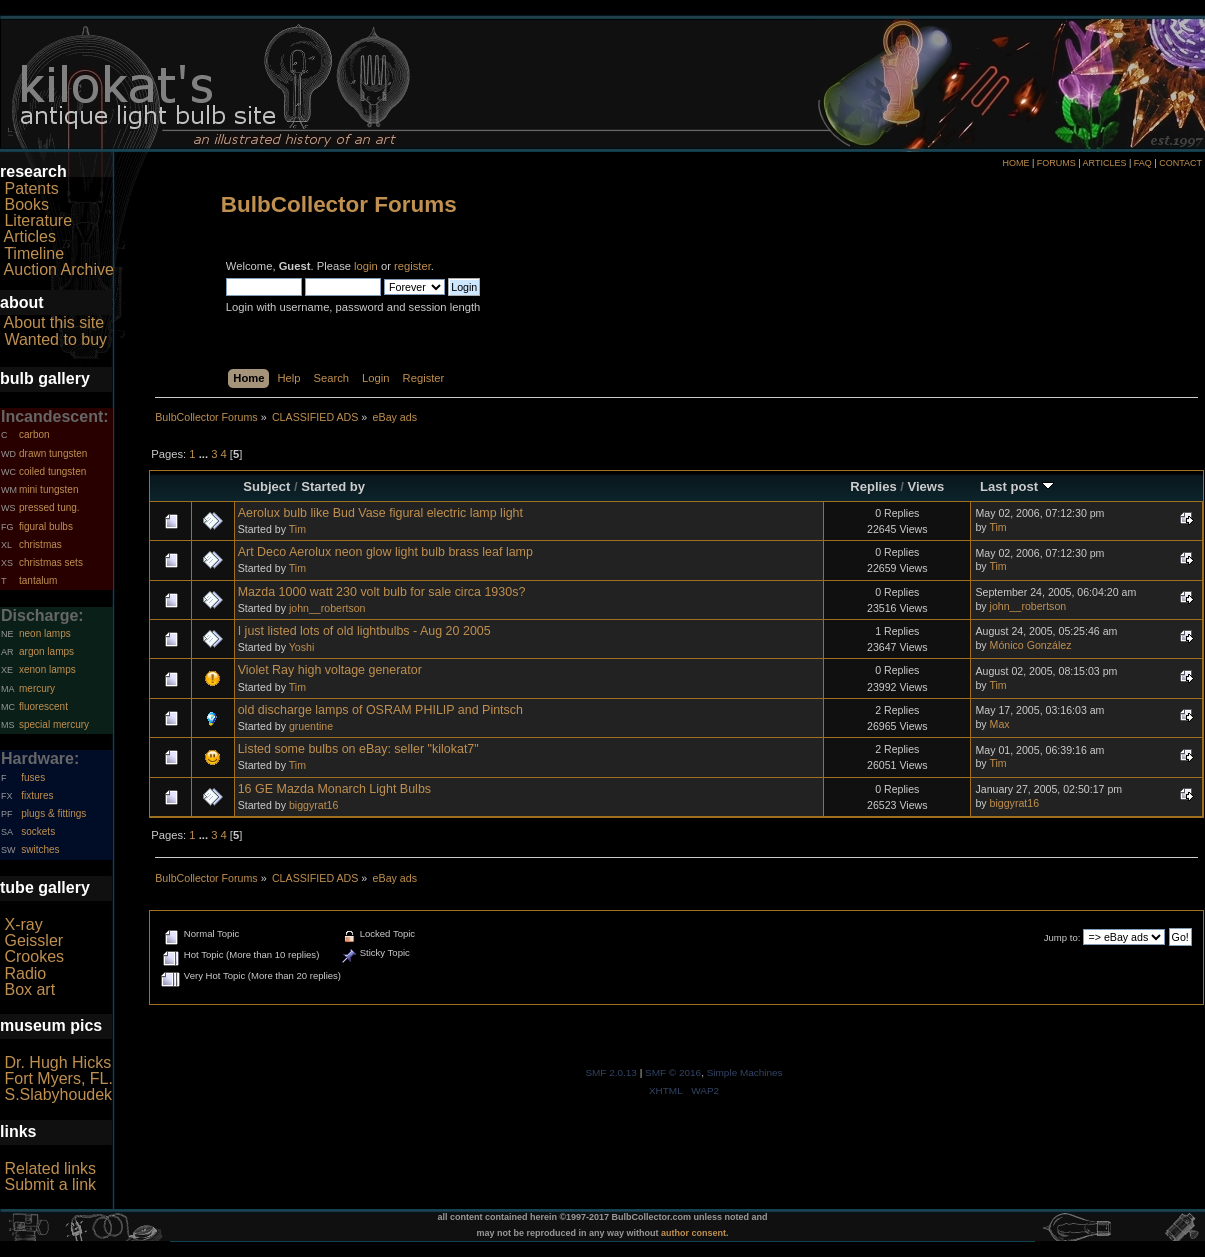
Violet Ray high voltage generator (330, 670)
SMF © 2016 (673, 1072)
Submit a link (50, 1184)
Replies (873, 486)
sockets (38, 831)
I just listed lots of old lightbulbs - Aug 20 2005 (364, 631)
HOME (1015, 163)
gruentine (311, 726)
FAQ (1143, 163)
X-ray (23, 924)
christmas (40, 544)
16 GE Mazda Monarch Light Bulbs (334, 789)
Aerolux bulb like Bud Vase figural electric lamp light (380, 513)
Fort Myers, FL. (58, 1078)
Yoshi (302, 647)
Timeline (34, 253)
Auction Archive (59, 269)
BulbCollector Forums (339, 204)
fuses (33, 777)
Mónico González (1031, 645)
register (412, 266)
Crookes (34, 956)
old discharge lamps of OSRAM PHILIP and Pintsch (380, 710)
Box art (29, 989)
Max (1000, 724)
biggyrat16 (313, 805)
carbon (34, 434)
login (366, 266)
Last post (1017, 486)
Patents (31, 188)
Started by (333, 486)
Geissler (33, 940)
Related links (50, 1168)
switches (40, 849)
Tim (297, 529)
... (205, 454)
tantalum (38, 580)
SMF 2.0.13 (611, 1072)
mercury (37, 688)
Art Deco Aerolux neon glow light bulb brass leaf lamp (385, 552)
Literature (38, 220)
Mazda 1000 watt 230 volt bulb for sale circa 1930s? (382, 592)
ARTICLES (1105, 163)
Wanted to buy (55, 339)
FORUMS (1056, 163)
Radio (25, 973)
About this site (54, 322)
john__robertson (327, 608)
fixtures (37, 795)
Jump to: (1062, 937)
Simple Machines (745, 1072)
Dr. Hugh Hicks (57, 1062)
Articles (30, 236)
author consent (693, 1233)
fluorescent (43, 706)
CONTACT (1180, 163)
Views (926, 486)
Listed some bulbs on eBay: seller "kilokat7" (358, 749)
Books (26, 204)
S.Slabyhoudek (58, 1094)
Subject (266, 486)
